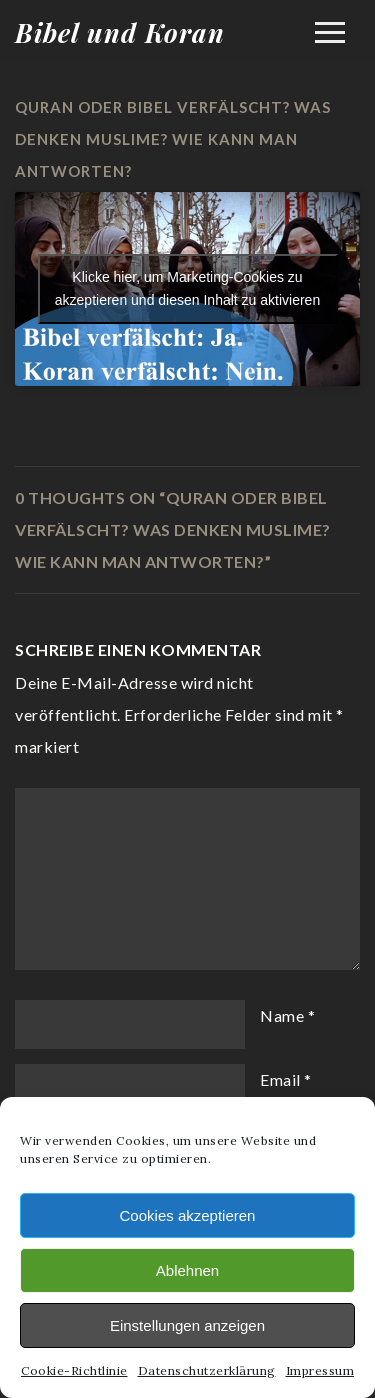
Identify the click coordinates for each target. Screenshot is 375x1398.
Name (282, 1015)
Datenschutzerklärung (207, 1370)
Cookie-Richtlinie (74, 1370)
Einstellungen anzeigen (187, 1325)
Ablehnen (187, 1270)
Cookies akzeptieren (188, 1215)
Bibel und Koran (120, 32)
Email (280, 1079)
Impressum (320, 1370)
